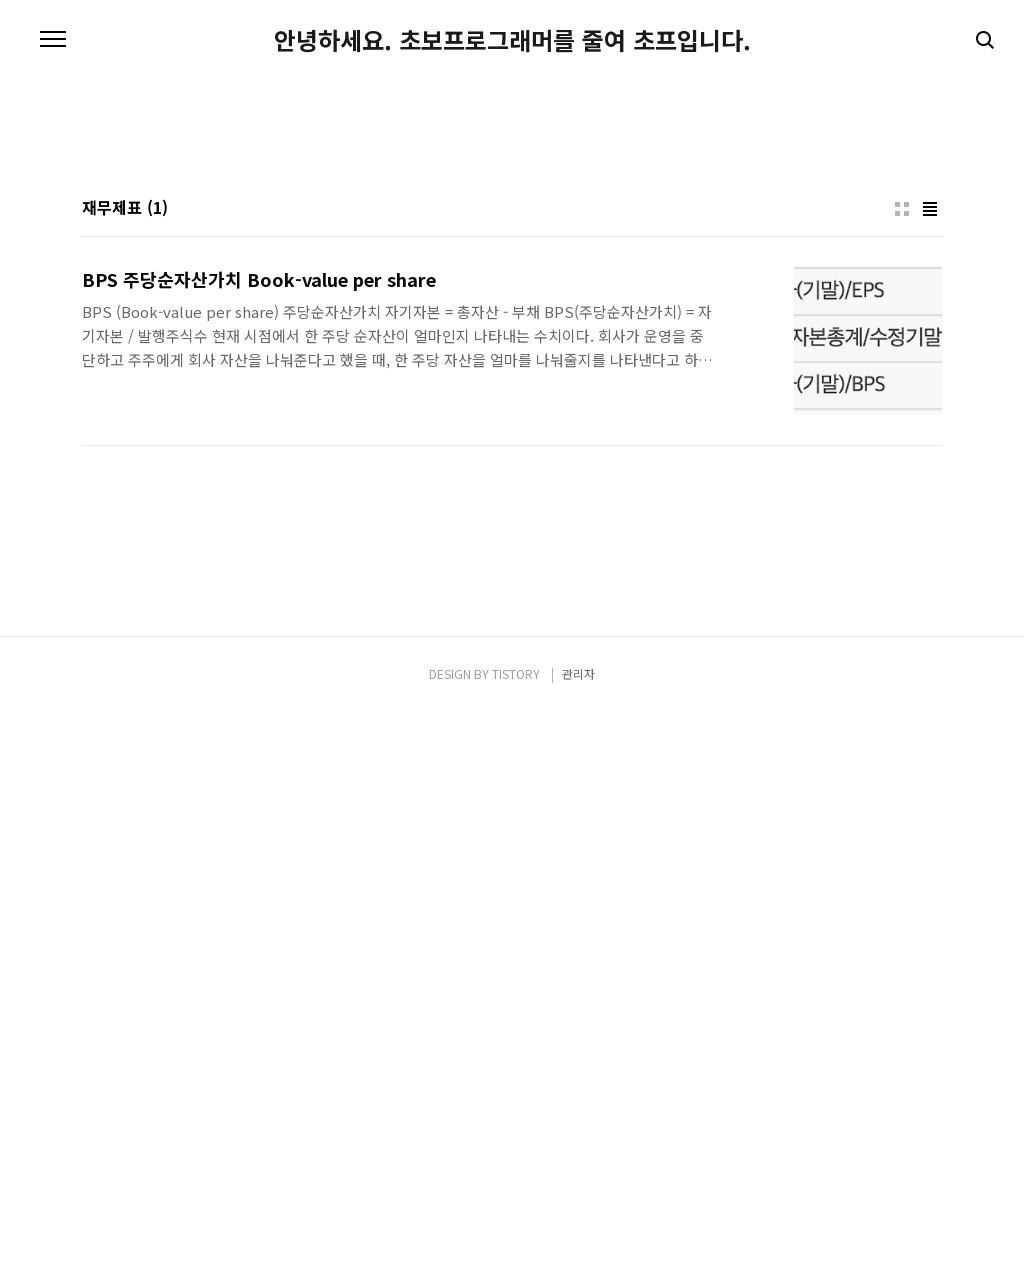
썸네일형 (902, 489)
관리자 (578, 1233)
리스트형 (930, 489)
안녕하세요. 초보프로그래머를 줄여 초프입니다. (512, 40)
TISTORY (516, 1233)
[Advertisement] (512, 250)
